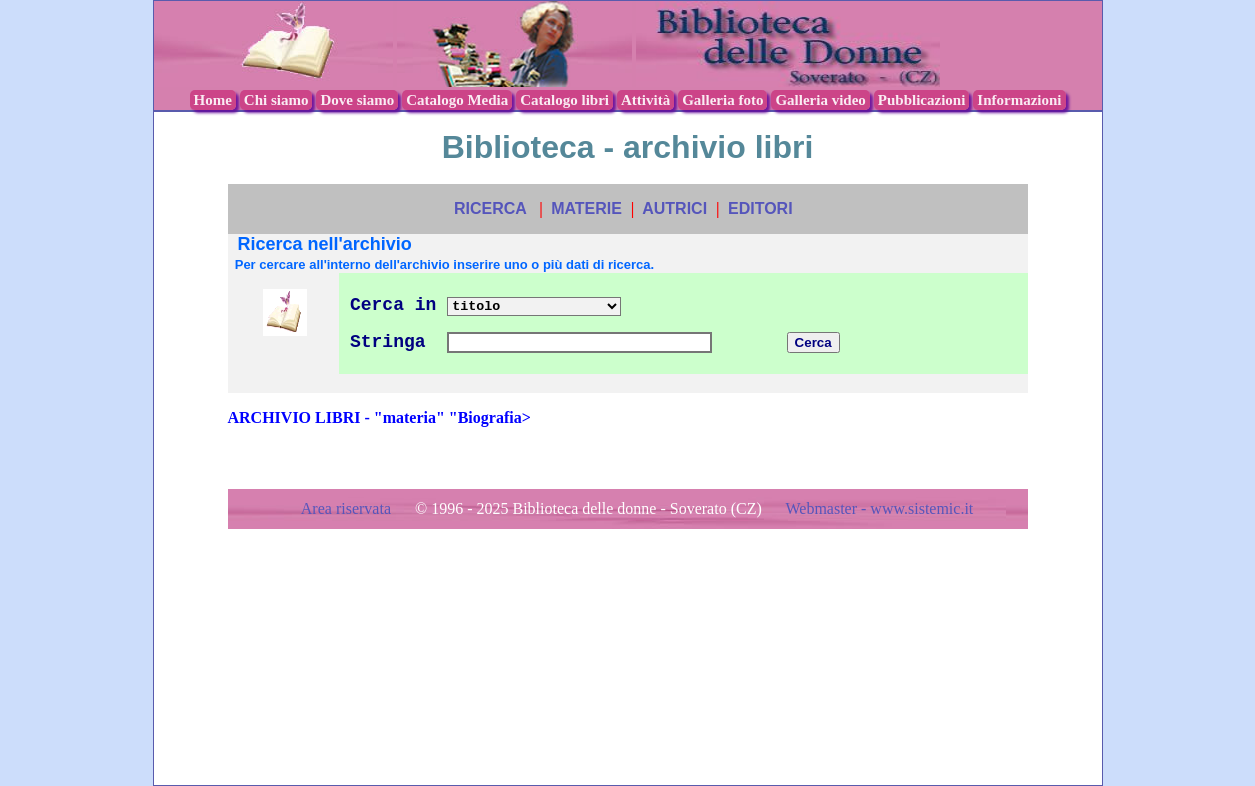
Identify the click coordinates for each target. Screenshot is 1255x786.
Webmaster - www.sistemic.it (879, 508)
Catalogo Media (457, 100)
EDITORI (760, 208)
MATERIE (586, 208)
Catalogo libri (564, 100)
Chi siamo (276, 100)
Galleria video (820, 100)
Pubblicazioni (922, 100)
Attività (645, 100)
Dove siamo (357, 100)
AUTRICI (674, 208)
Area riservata (348, 508)
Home (213, 100)
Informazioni (1019, 100)
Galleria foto (722, 100)
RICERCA (490, 208)
